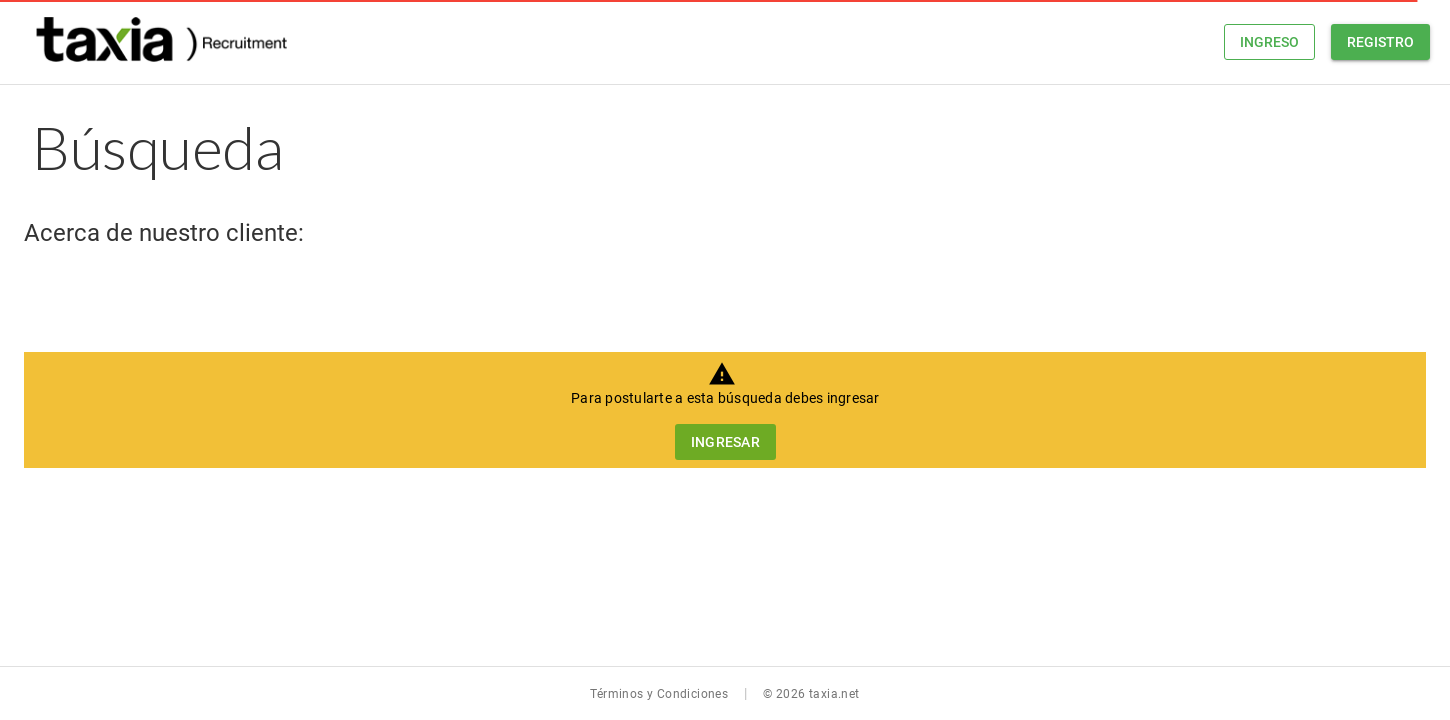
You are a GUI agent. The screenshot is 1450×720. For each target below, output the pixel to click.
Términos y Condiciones (659, 694)
